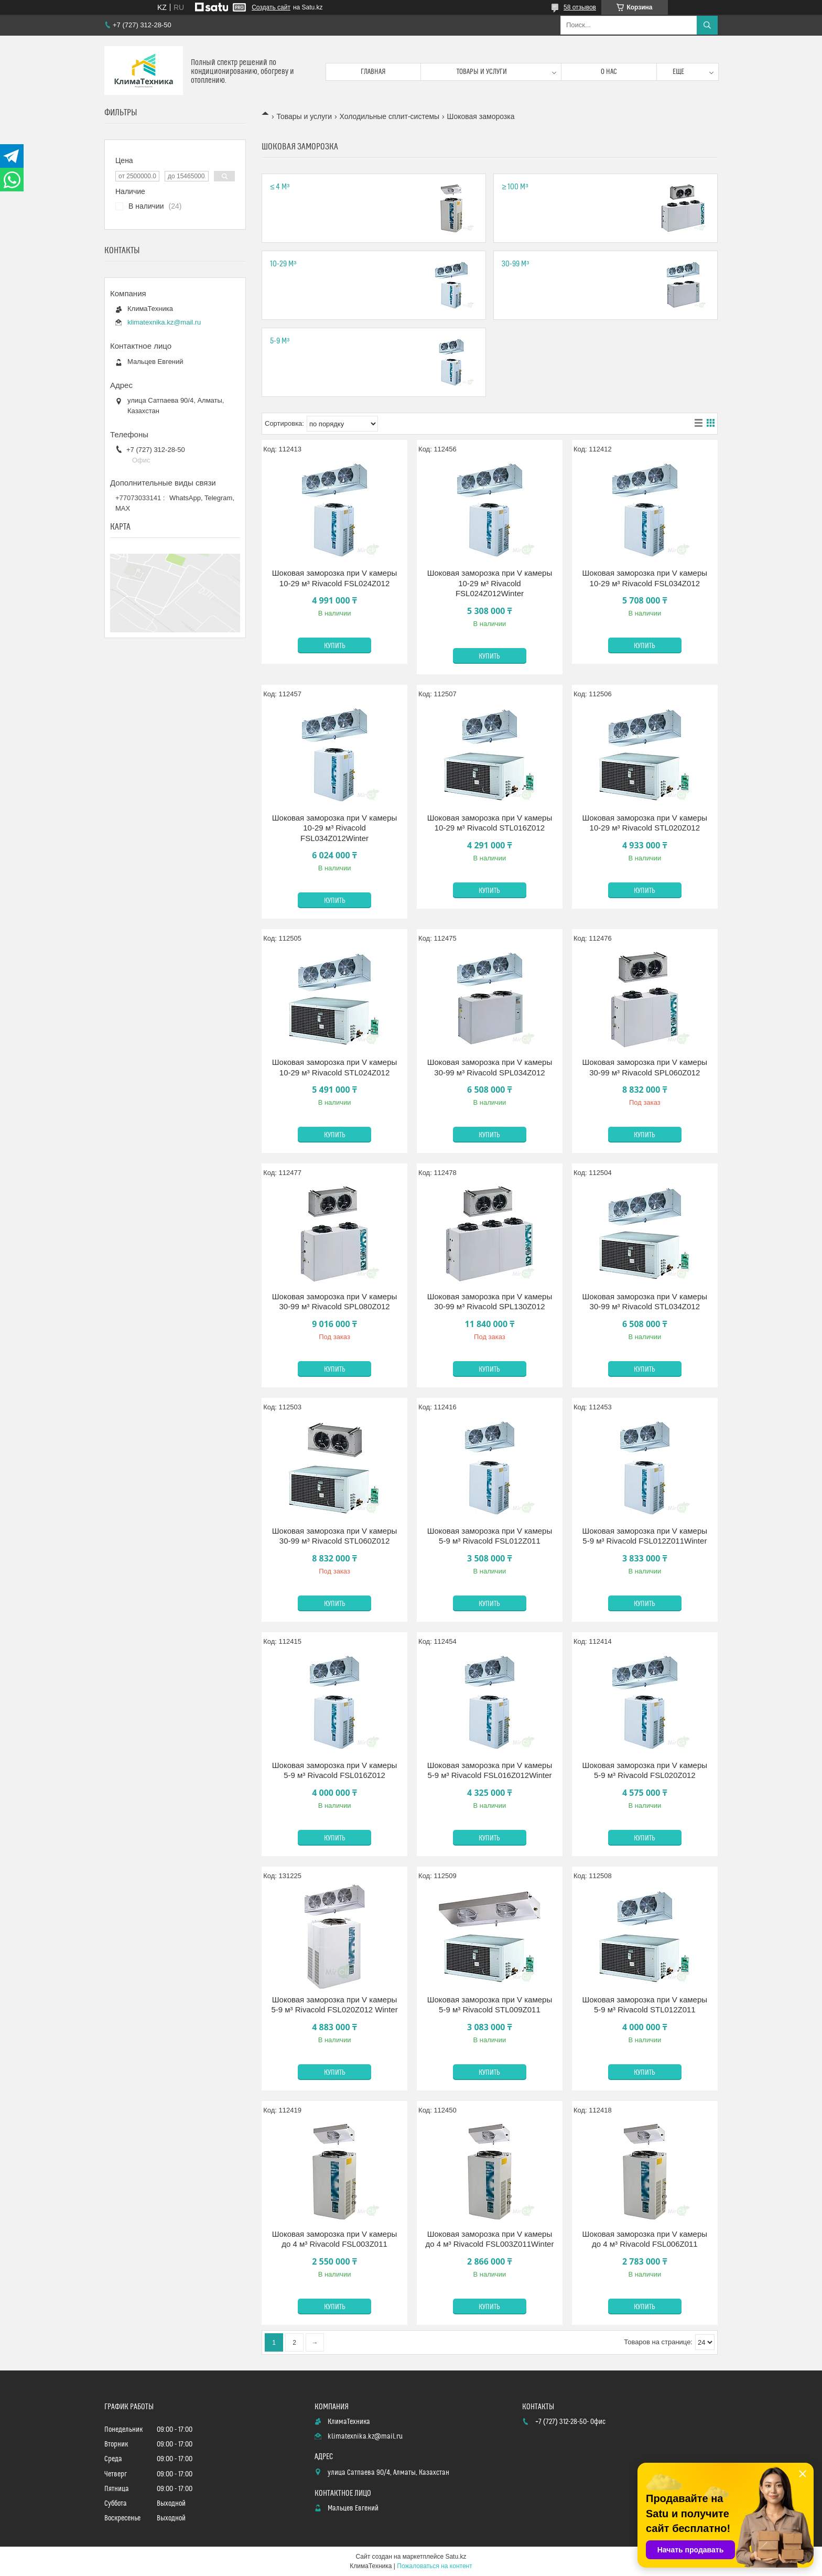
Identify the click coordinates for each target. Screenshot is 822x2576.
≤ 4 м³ (279, 186)
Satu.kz (455, 2556)
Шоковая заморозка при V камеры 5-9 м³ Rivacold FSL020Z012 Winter (334, 2004)
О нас (609, 72)
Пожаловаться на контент (434, 2566)
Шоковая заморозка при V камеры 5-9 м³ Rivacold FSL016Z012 (334, 1770)
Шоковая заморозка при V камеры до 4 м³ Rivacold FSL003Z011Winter (489, 2239)
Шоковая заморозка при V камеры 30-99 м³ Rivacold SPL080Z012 (334, 1301)
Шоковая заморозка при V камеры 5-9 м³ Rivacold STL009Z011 (489, 2004)
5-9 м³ (279, 341)
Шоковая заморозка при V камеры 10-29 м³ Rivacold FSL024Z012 (334, 578)
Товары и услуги (482, 72)
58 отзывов (580, 7)
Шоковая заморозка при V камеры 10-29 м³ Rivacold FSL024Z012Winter (489, 583)
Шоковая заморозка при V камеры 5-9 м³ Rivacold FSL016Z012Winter (489, 1770)
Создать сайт (271, 7)
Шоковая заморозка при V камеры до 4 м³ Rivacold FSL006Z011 (644, 2239)
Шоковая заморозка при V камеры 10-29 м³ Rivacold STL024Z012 (334, 1067)
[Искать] (707, 25)
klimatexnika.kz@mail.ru (164, 322)
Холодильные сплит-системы (390, 116)
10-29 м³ (283, 264)
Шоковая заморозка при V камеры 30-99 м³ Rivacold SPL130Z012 (489, 1301)
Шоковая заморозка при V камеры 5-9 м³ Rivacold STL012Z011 (644, 2004)
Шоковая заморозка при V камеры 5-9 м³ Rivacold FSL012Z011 (489, 1536)
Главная (373, 72)
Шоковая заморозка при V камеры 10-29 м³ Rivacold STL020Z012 (644, 823)
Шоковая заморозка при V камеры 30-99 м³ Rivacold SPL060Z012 (644, 1067)
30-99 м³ (515, 264)
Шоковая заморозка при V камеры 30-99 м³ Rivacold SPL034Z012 (489, 1067)
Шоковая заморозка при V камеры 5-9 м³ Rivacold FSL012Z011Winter (644, 1536)
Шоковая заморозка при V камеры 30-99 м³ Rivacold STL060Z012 (334, 1536)
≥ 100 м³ (515, 186)
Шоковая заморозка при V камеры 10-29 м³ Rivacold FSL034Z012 (644, 578)
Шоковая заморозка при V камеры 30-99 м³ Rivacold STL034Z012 (644, 1301)
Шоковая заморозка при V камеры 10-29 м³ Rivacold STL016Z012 (489, 823)
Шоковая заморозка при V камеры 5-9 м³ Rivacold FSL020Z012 (644, 1770)
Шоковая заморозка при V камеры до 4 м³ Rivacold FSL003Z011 (334, 2239)
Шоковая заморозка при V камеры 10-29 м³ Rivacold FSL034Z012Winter (334, 828)
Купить (334, 646)
